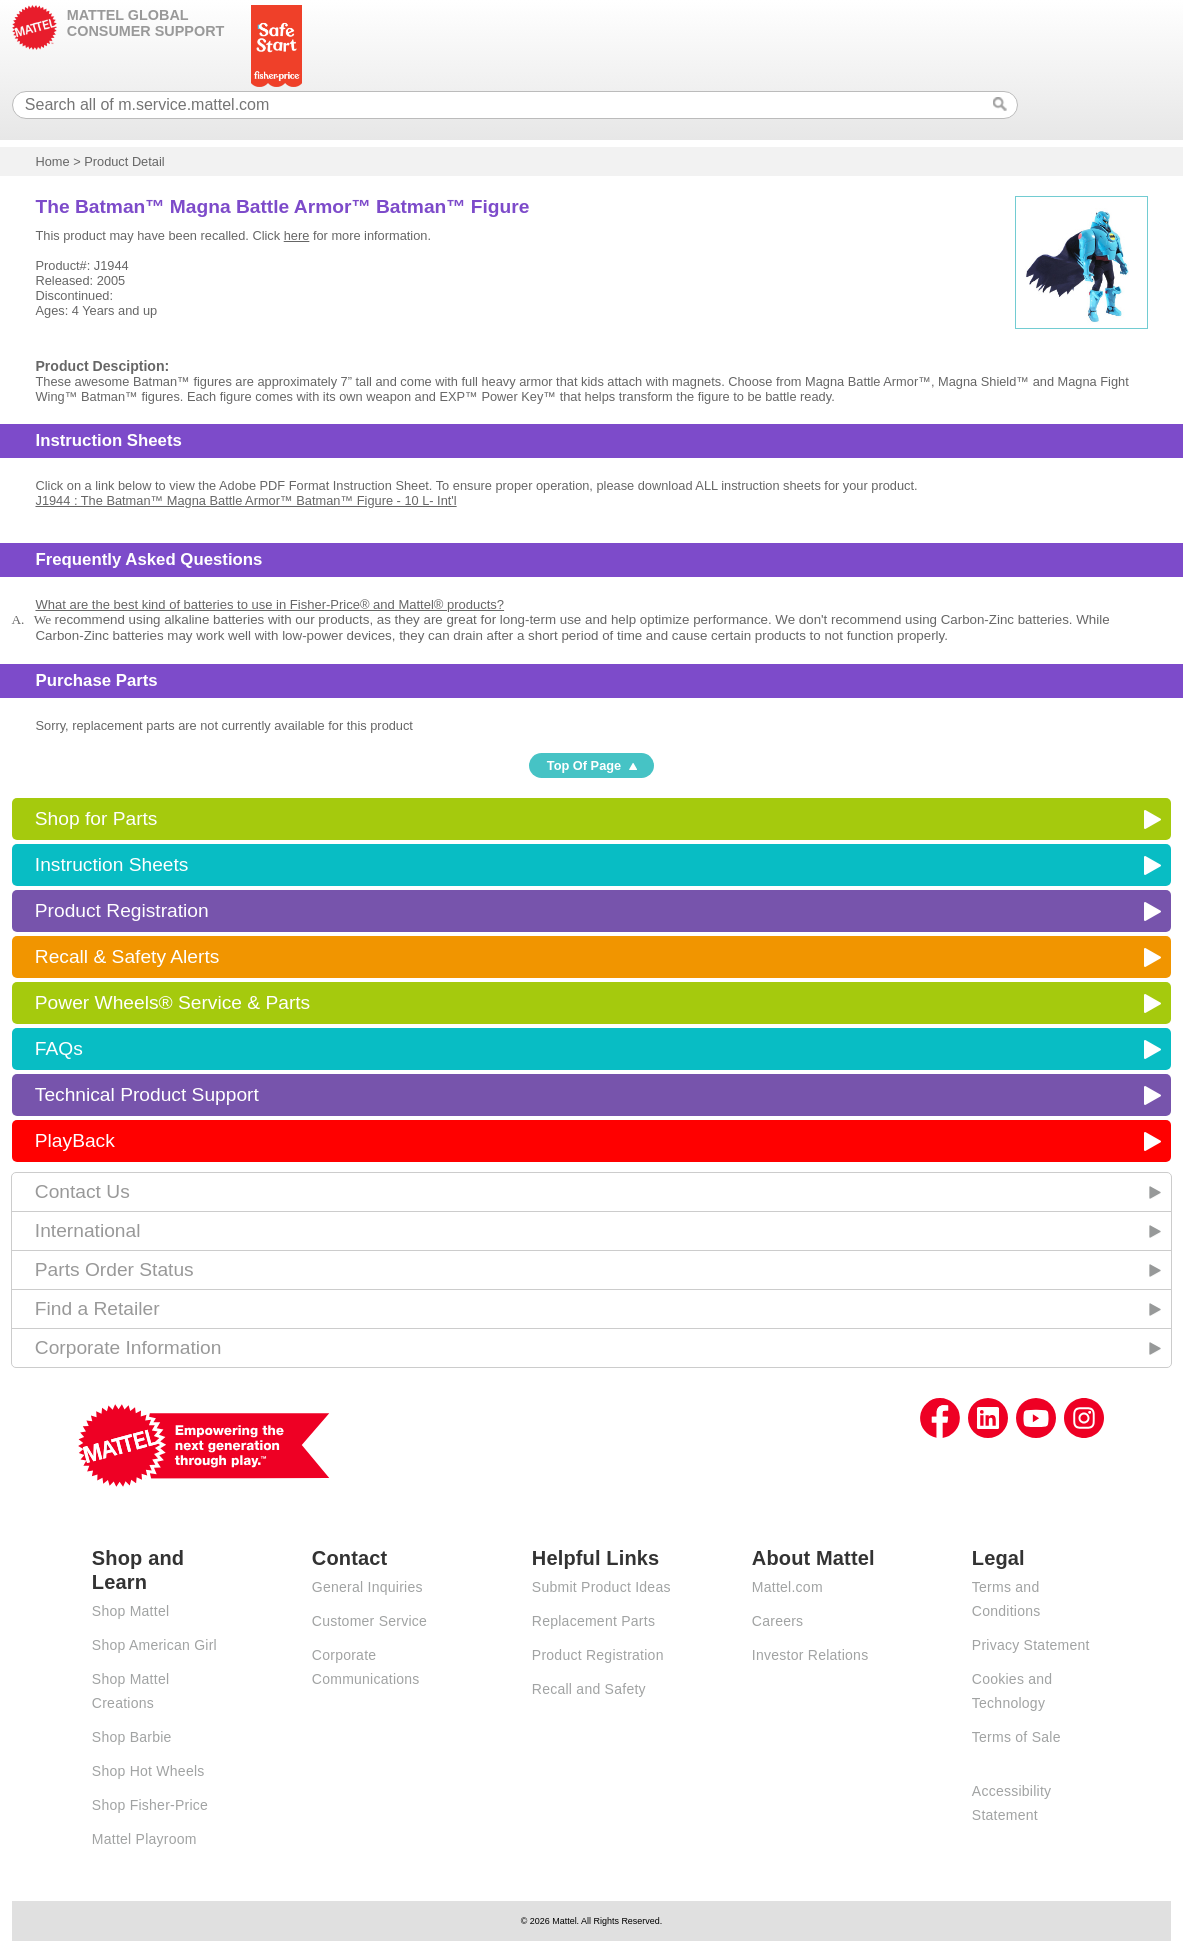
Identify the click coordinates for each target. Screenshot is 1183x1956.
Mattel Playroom (144, 1839)
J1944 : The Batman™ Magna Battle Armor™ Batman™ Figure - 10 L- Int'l (245, 500)
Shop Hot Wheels (148, 1771)
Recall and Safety (589, 1689)
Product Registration (122, 910)
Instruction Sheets (112, 864)
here (297, 235)
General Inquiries (367, 1587)
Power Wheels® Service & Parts (172, 1002)
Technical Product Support (147, 1094)
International (88, 1230)
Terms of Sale (1016, 1737)
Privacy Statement (1031, 1645)
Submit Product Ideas (601, 1587)
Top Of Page (584, 765)
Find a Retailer (97, 1308)
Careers (778, 1621)
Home (52, 161)
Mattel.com (787, 1587)
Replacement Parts (593, 1621)
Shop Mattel (130, 1611)
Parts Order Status (114, 1269)
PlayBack (75, 1140)
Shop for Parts (96, 818)
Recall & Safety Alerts (127, 956)
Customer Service (369, 1621)
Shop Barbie (132, 1737)
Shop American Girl (154, 1645)
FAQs (59, 1048)
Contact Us (82, 1191)
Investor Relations (810, 1655)
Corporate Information (128, 1347)
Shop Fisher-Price (150, 1805)
